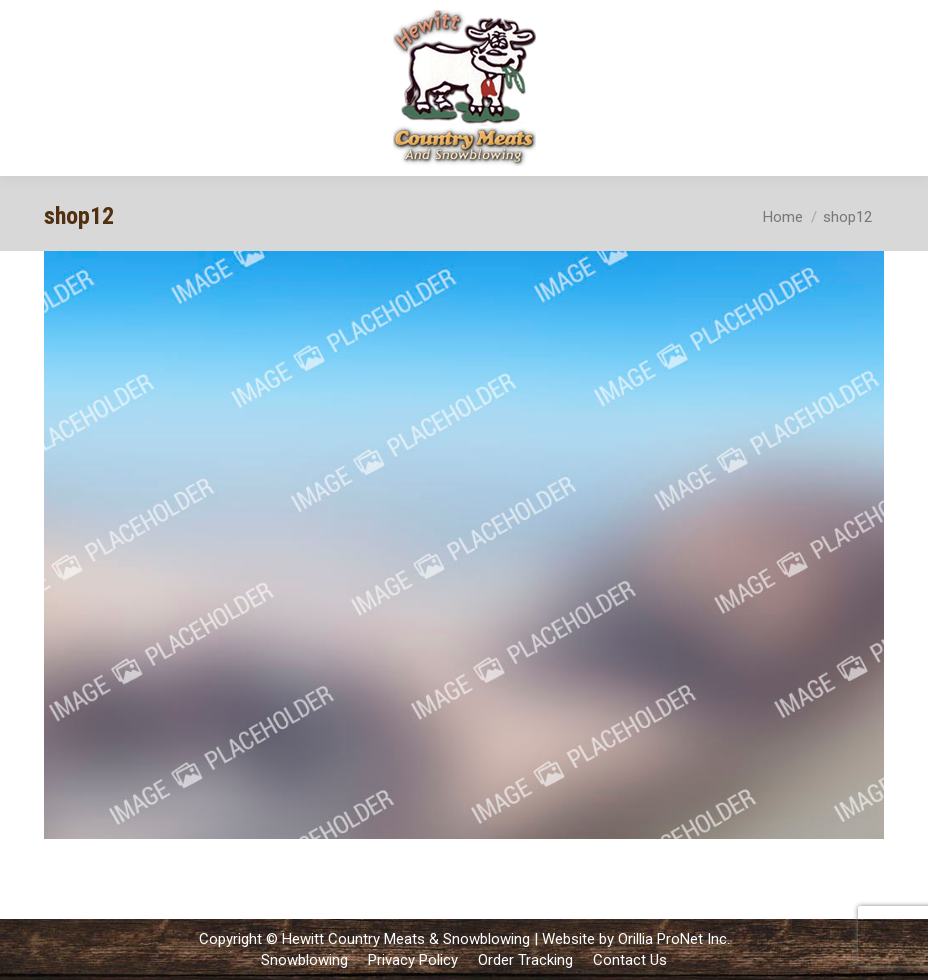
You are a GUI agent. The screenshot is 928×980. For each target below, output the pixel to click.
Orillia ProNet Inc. (674, 939)
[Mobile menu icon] (896, 88)
